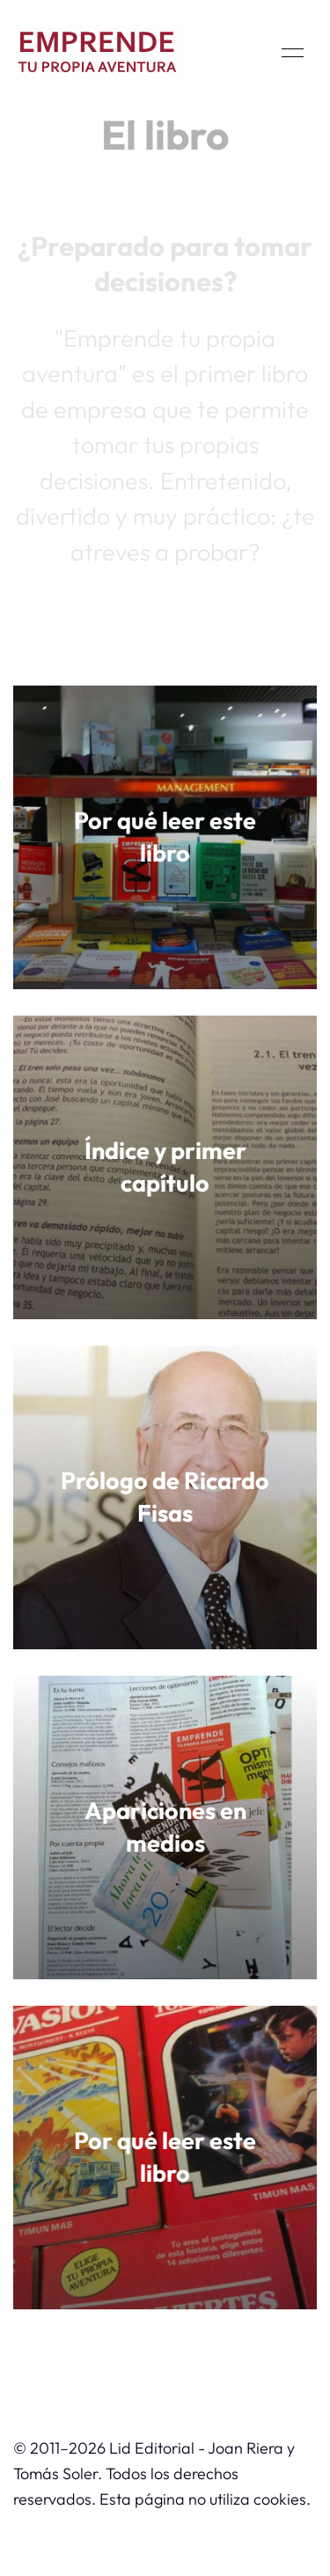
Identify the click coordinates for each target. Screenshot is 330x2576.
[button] (292, 53)
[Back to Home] (97, 53)
